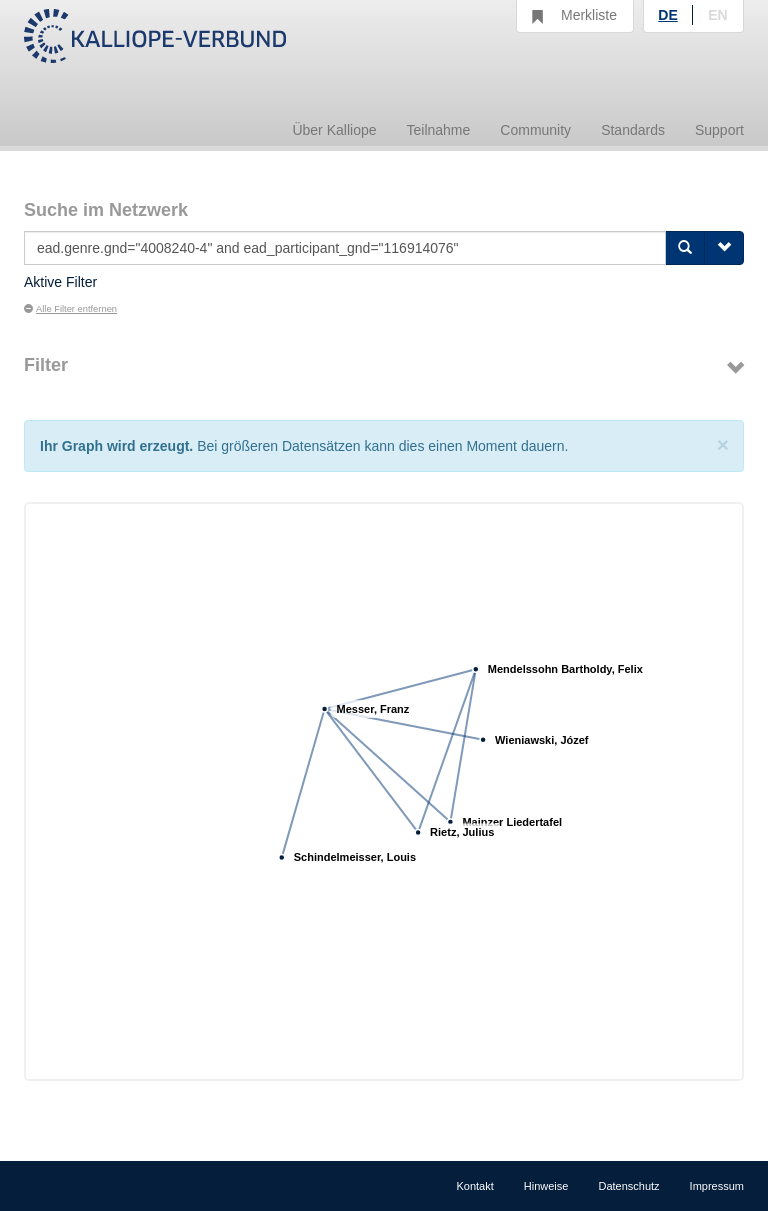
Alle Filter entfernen (70, 309)
